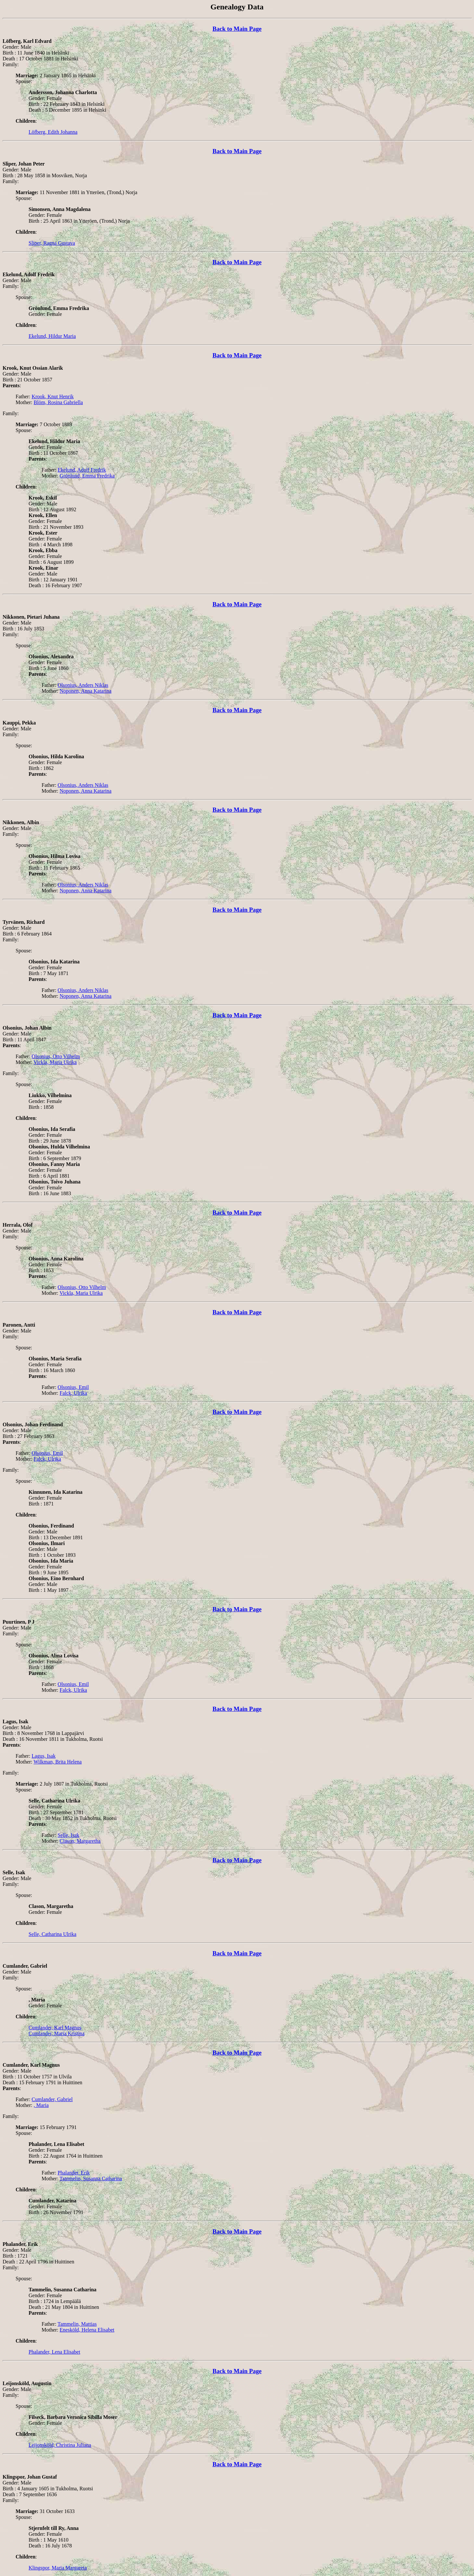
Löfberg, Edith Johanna (53, 132)
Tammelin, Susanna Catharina (90, 2178)
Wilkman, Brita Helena (57, 1762)
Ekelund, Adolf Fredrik (82, 470)
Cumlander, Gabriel (52, 2099)
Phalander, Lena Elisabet (54, 2352)
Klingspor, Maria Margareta (58, 2567)
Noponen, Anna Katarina (86, 691)
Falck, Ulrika (73, 1393)
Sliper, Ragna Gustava (52, 243)
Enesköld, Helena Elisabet (87, 2330)
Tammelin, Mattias (77, 2324)
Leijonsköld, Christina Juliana (60, 2445)
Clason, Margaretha (80, 1841)
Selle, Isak (68, 1835)
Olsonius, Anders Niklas (83, 685)
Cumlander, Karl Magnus (55, 2027)
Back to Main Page (237, 28)
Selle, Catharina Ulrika (52, 1934)
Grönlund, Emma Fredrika (87, 475)
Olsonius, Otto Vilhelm (56, 1056)
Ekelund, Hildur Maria (52, 336)
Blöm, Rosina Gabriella (58, 402)
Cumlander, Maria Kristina (56, 2033)
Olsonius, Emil (73, 1387)
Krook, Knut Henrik (52, 396)
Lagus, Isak (44, 1756)
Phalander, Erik (74, 2172)
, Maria (41, 2105)
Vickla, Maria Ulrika (55, 1062)
